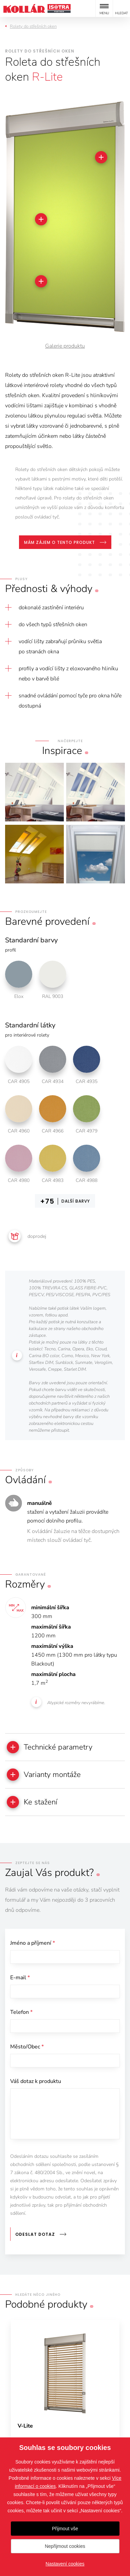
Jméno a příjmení (32, 1943)
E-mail (20, 1977)
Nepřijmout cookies (65, 2546)
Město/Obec (27, 2046)
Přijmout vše (65, 2528)
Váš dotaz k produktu (35, 2081)
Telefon (21, 2012)
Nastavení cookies (64, 2564)
